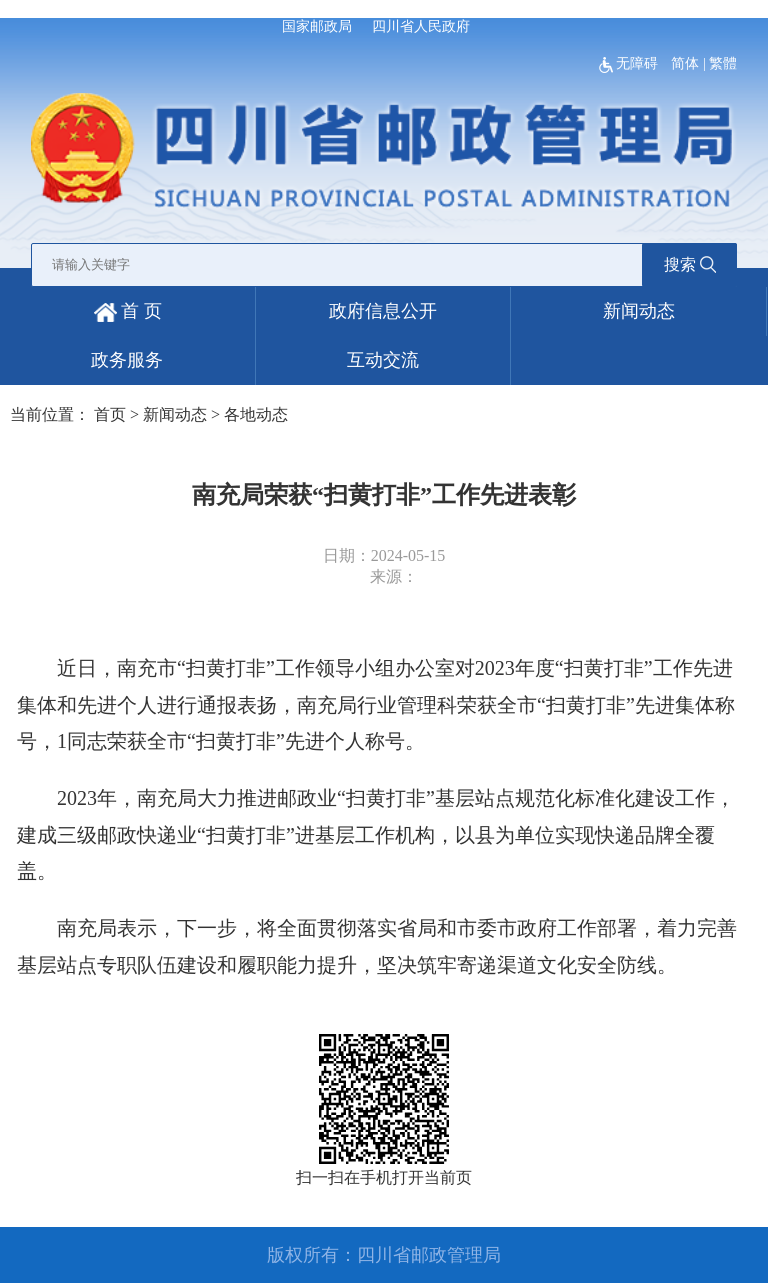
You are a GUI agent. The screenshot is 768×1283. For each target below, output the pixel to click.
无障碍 (630, 63)
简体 (685, 63)
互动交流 (383, 360)
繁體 (723, 63)
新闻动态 (639, 311)
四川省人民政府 (421, 26)
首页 (110, 414)
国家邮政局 (317, 26)
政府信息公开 (383, 311)
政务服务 (127, 360)
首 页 (128, 311)
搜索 (690, 264)
